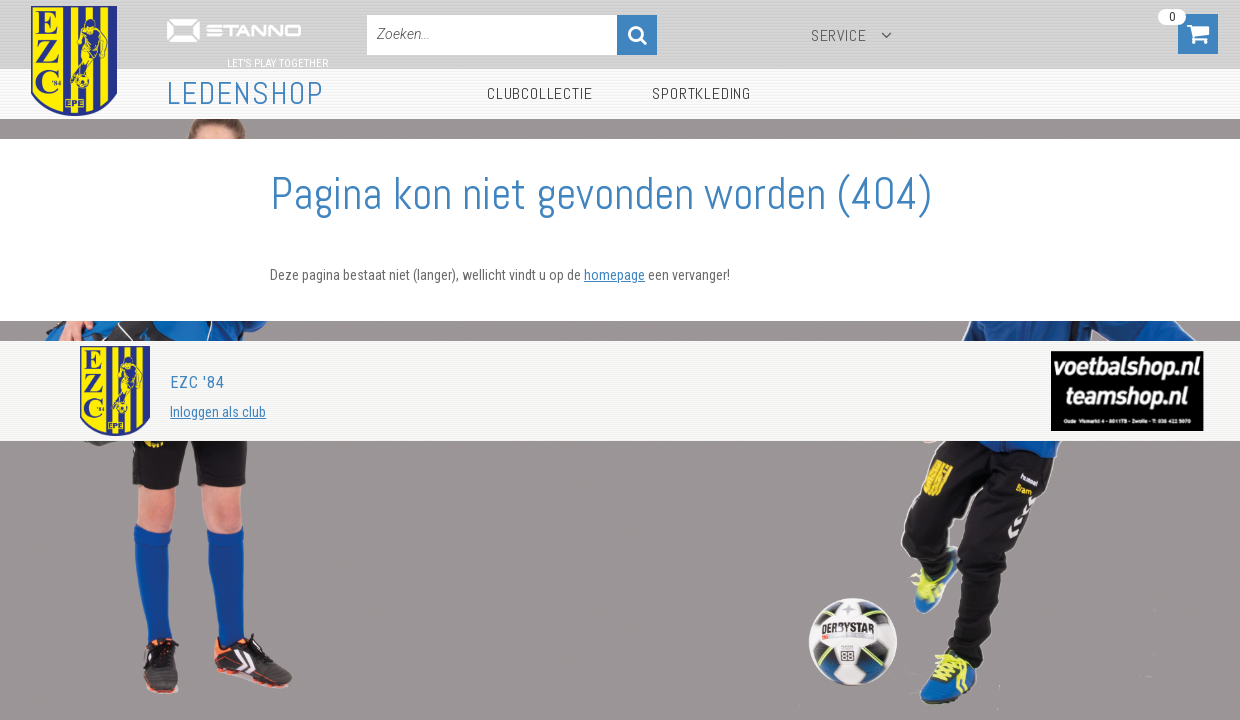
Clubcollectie (539, 93)
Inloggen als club (218, 412)
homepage (614, 275)
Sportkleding (701, 93)
